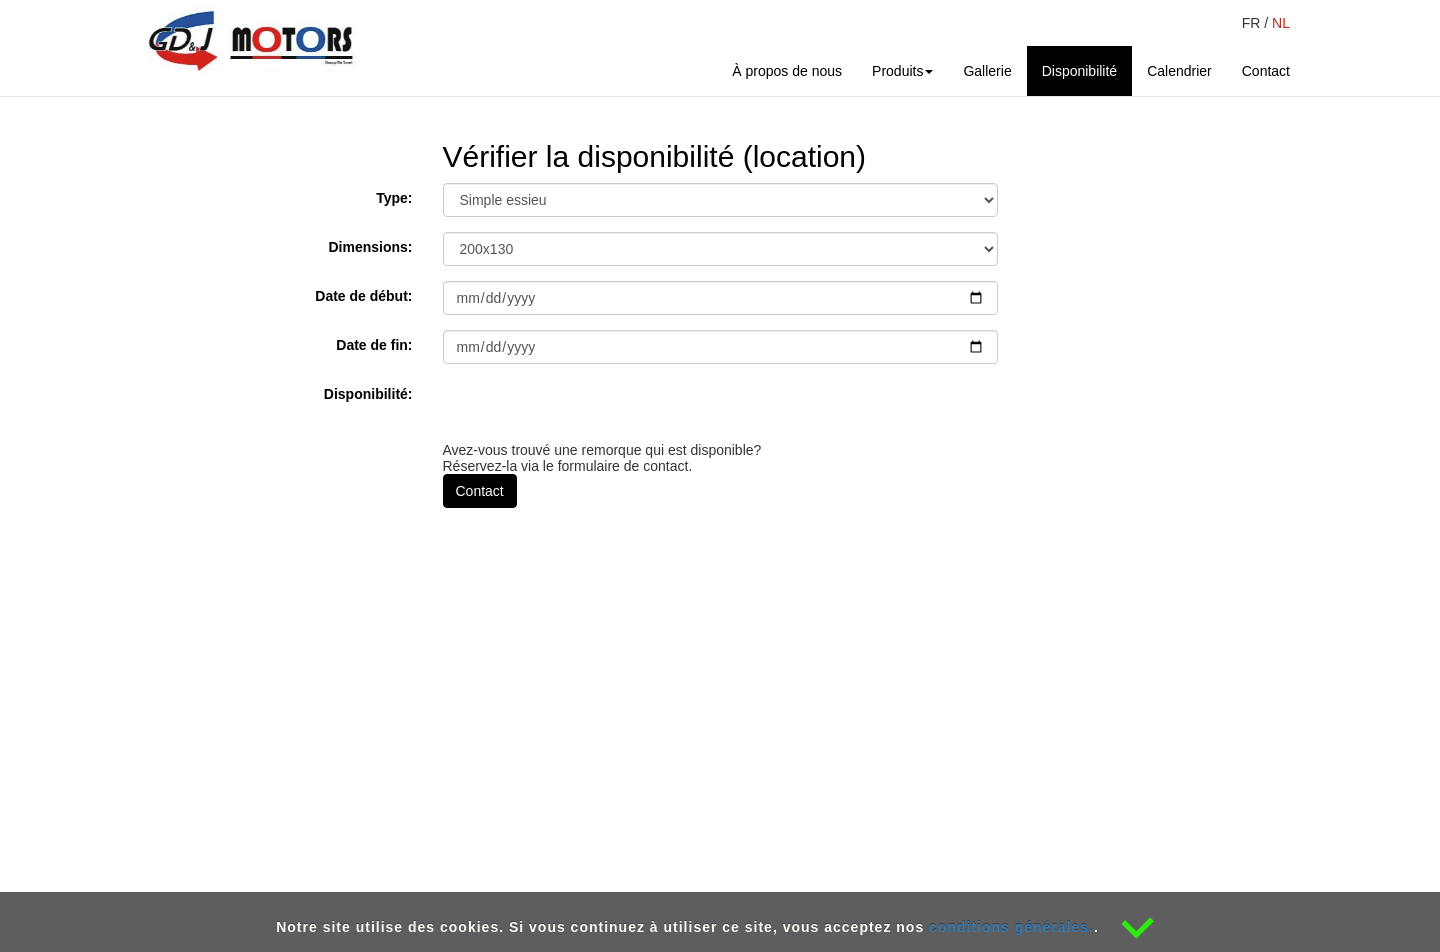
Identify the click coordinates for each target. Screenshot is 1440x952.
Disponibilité (1079, 71)
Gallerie (987, 71)
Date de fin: (374, 345)
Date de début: (363, 296)
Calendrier (1179, 71)
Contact (1273, 69)
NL (1281, 23)
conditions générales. (1011, 927)
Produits (902, 71)
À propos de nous (787, 71)
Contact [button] (480, 491)
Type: (394, 198)
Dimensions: (370, 247)
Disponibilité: (368, 394)
